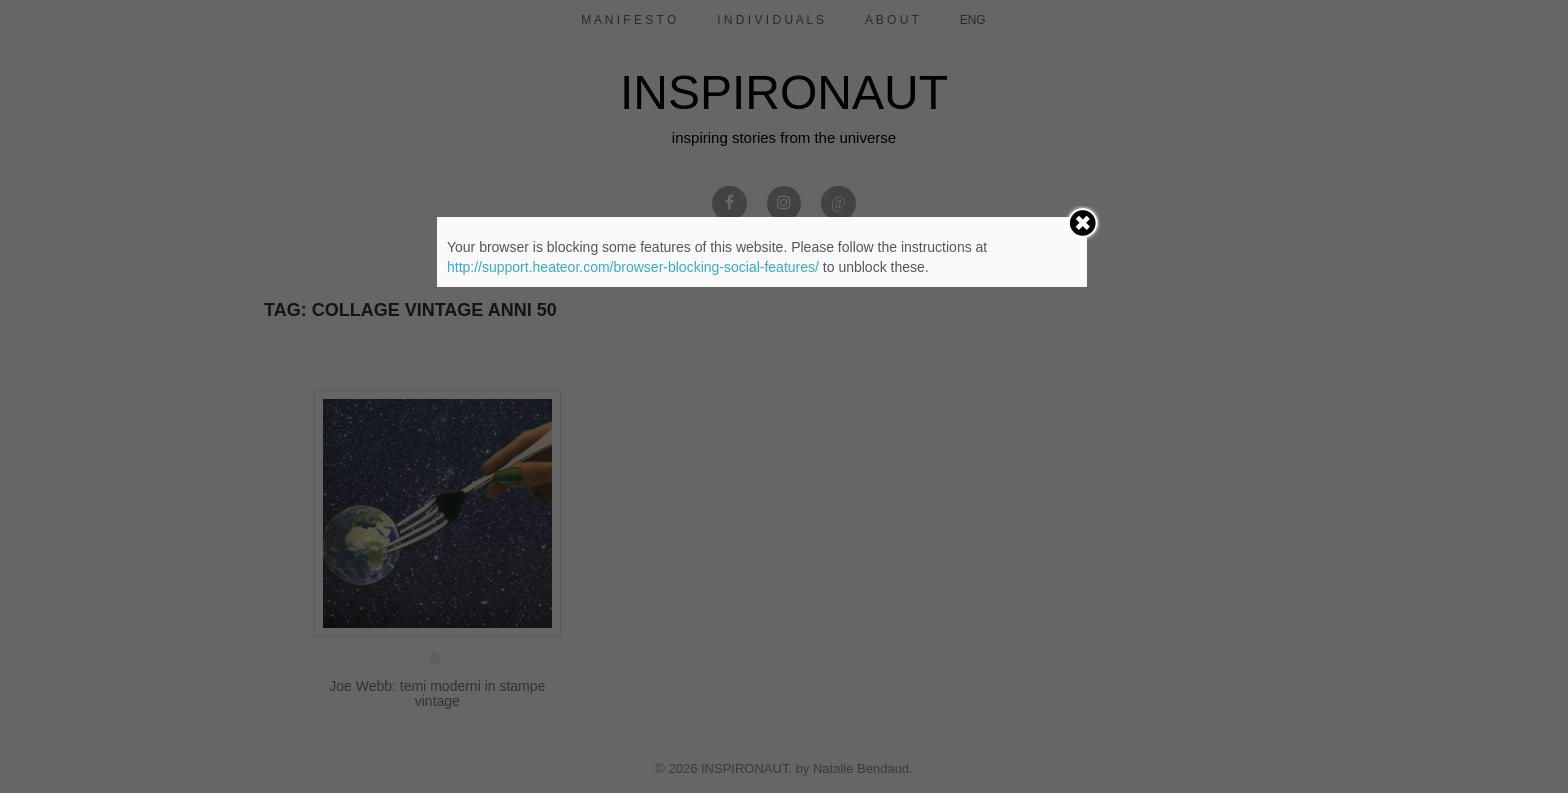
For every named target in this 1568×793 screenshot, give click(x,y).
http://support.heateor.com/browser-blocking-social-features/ (633, 267)
